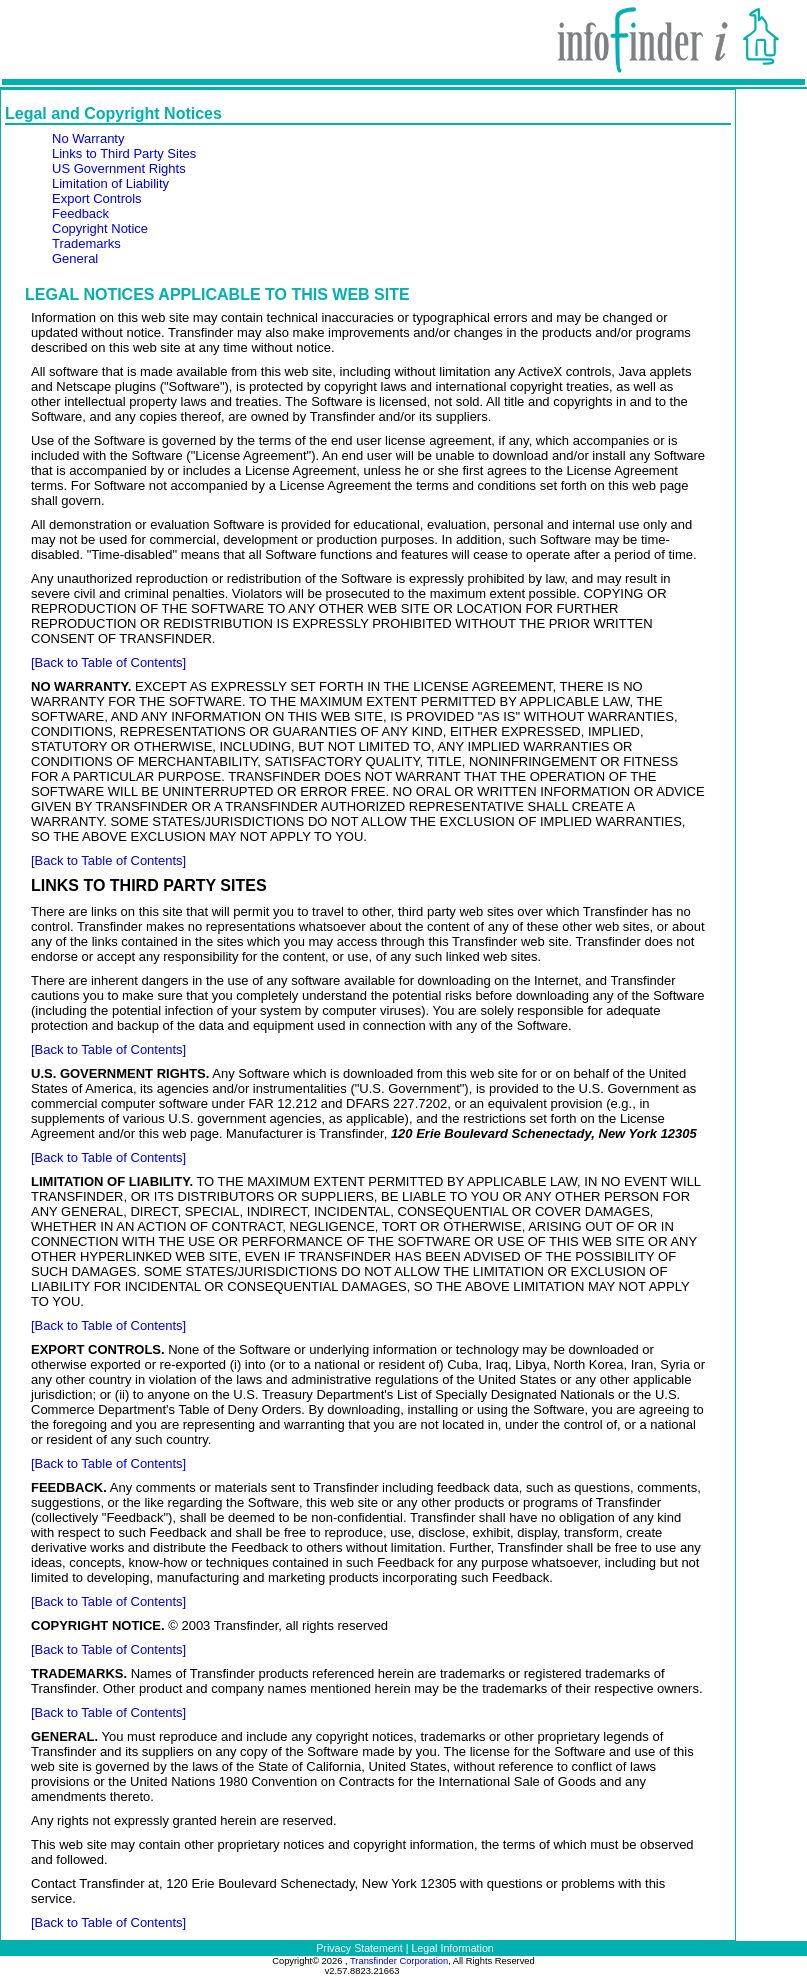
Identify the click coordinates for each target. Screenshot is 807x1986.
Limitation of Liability (110, 183)
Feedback (80, 213)
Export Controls (97, 198)
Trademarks (86, 243)
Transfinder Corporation (399, 1961)
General (75, 258)
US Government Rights (119, 168)
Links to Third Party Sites (124, 153)
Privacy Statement (359, 1948)
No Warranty (88, 138)
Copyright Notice (100, 228)
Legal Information (452, 1948)
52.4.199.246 (455, 1971)
